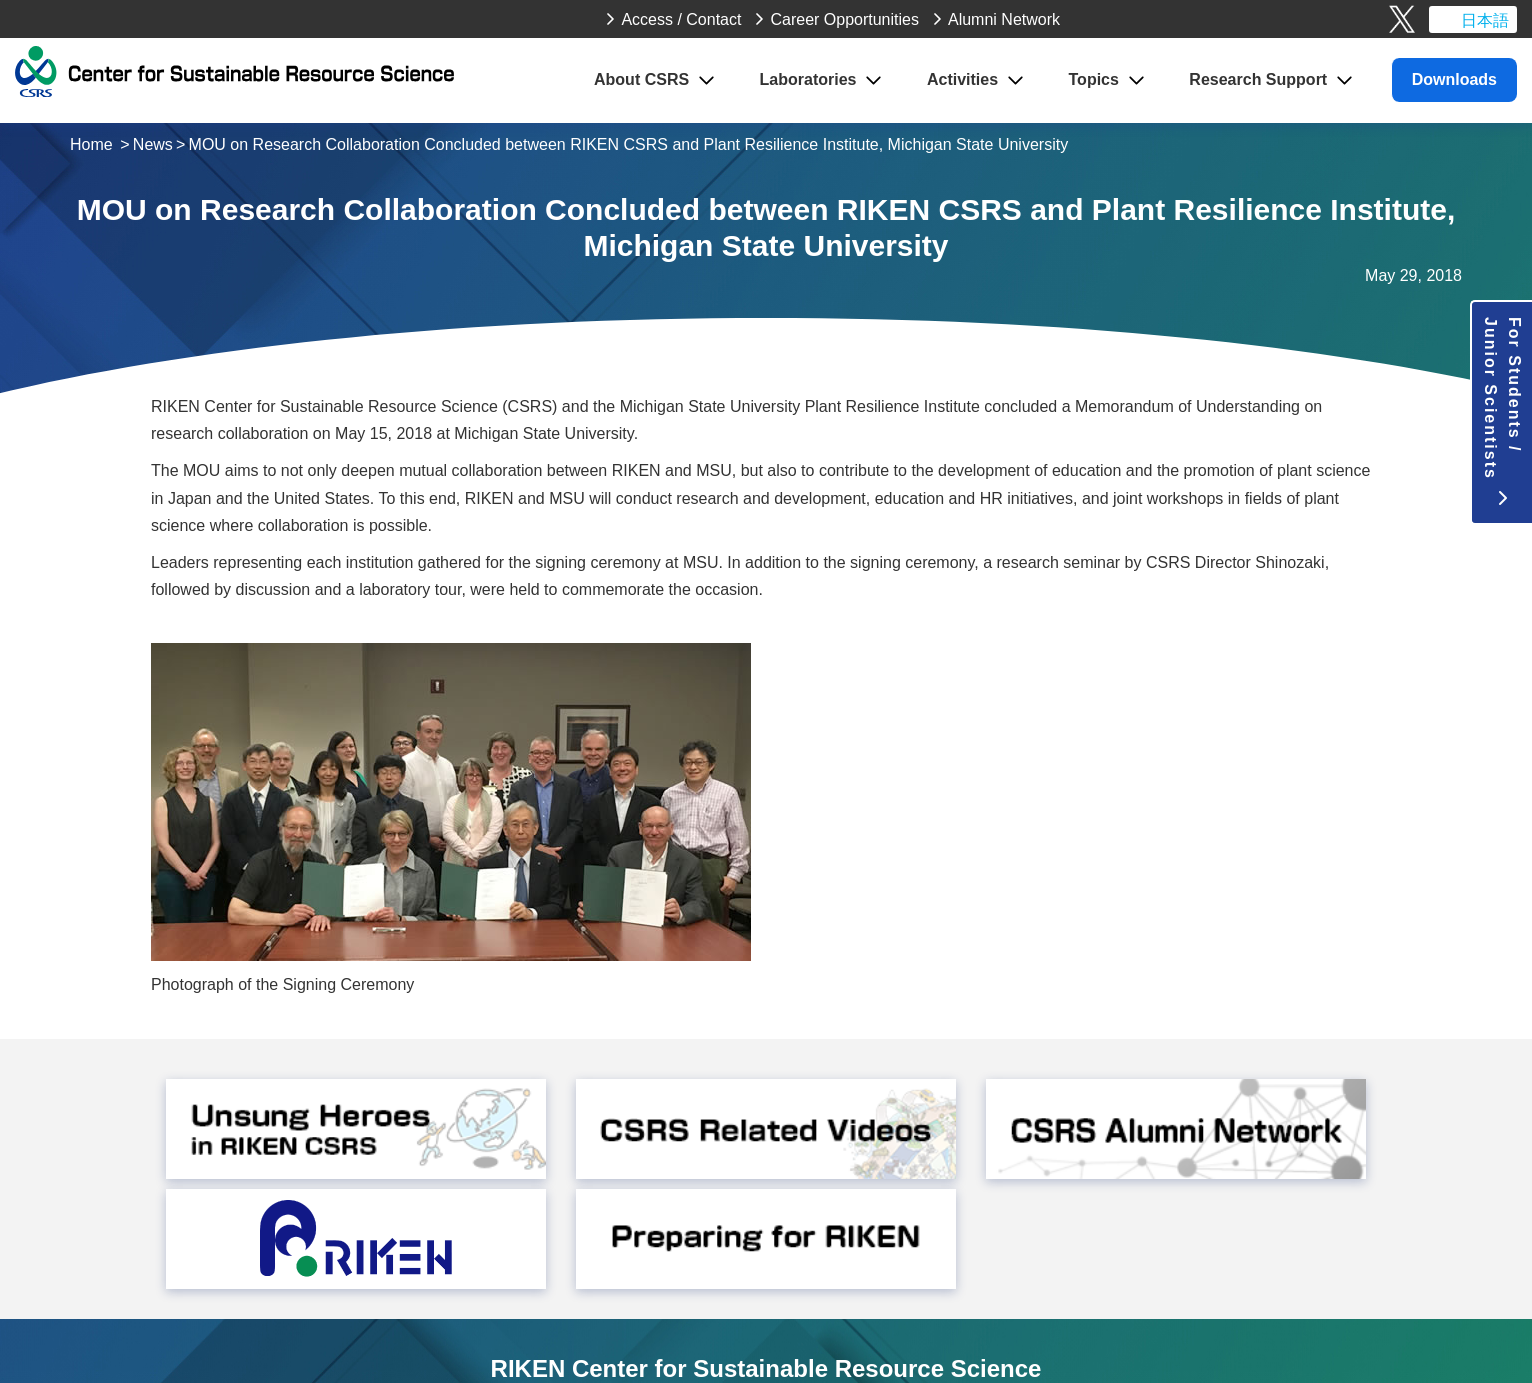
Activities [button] (962, 79)
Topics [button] (1094, 79)
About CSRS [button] (641, 79)
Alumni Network (1004, 19)
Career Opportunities (844, 19)
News (153, 144)
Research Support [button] (1258, 79)
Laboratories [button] (808, 79)
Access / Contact (681, 19)
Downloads (1454, 79)
